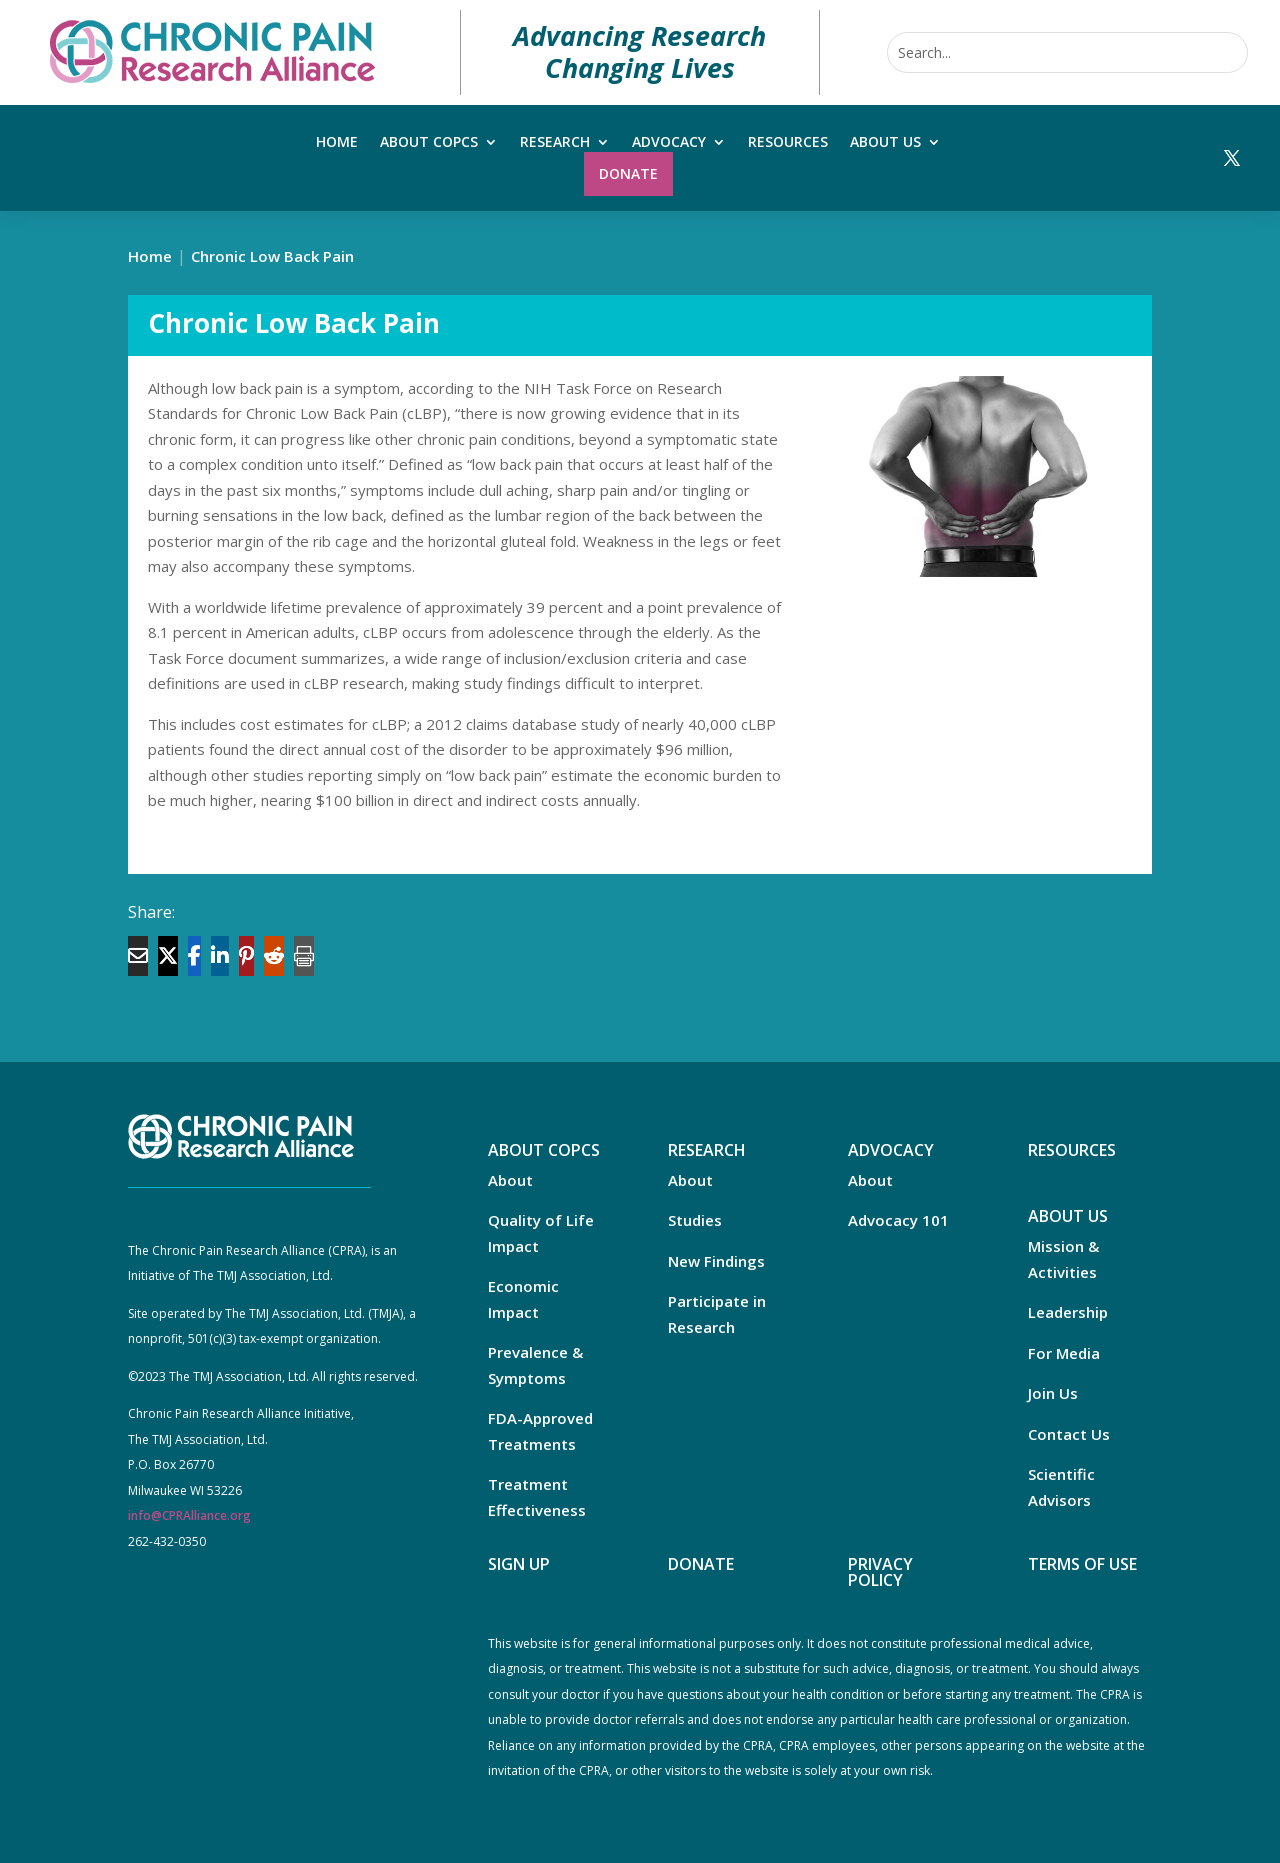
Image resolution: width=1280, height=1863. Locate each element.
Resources (788, 143)
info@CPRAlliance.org (189, 1515)
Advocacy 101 (898, 1220)
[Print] (304, 956)
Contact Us (1069, 1434)
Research (555, 143)
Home (337, 143)
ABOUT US (1068, 1216)
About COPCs (429, 143)
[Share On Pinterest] (246, 956)
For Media (1064, 1353)
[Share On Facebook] (194, 956)
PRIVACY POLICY (880, 1572)
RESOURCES (1072, 1150)
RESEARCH (707, 1150)
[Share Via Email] (138, 956)
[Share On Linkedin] (220, 956)
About (510, 1180)
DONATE (701, 1564)
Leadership (1068, 1312)
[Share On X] (168, 956)
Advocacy (669, 143)
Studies (695, 1220)
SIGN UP (519, 1564)
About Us (885, 143)
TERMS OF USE (1082, 1564)
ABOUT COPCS (544, 1150)
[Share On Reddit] (274, 956)
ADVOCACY (891, 1150)
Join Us (1053, 1393)
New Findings (716, 1261)
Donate (628, 173)
